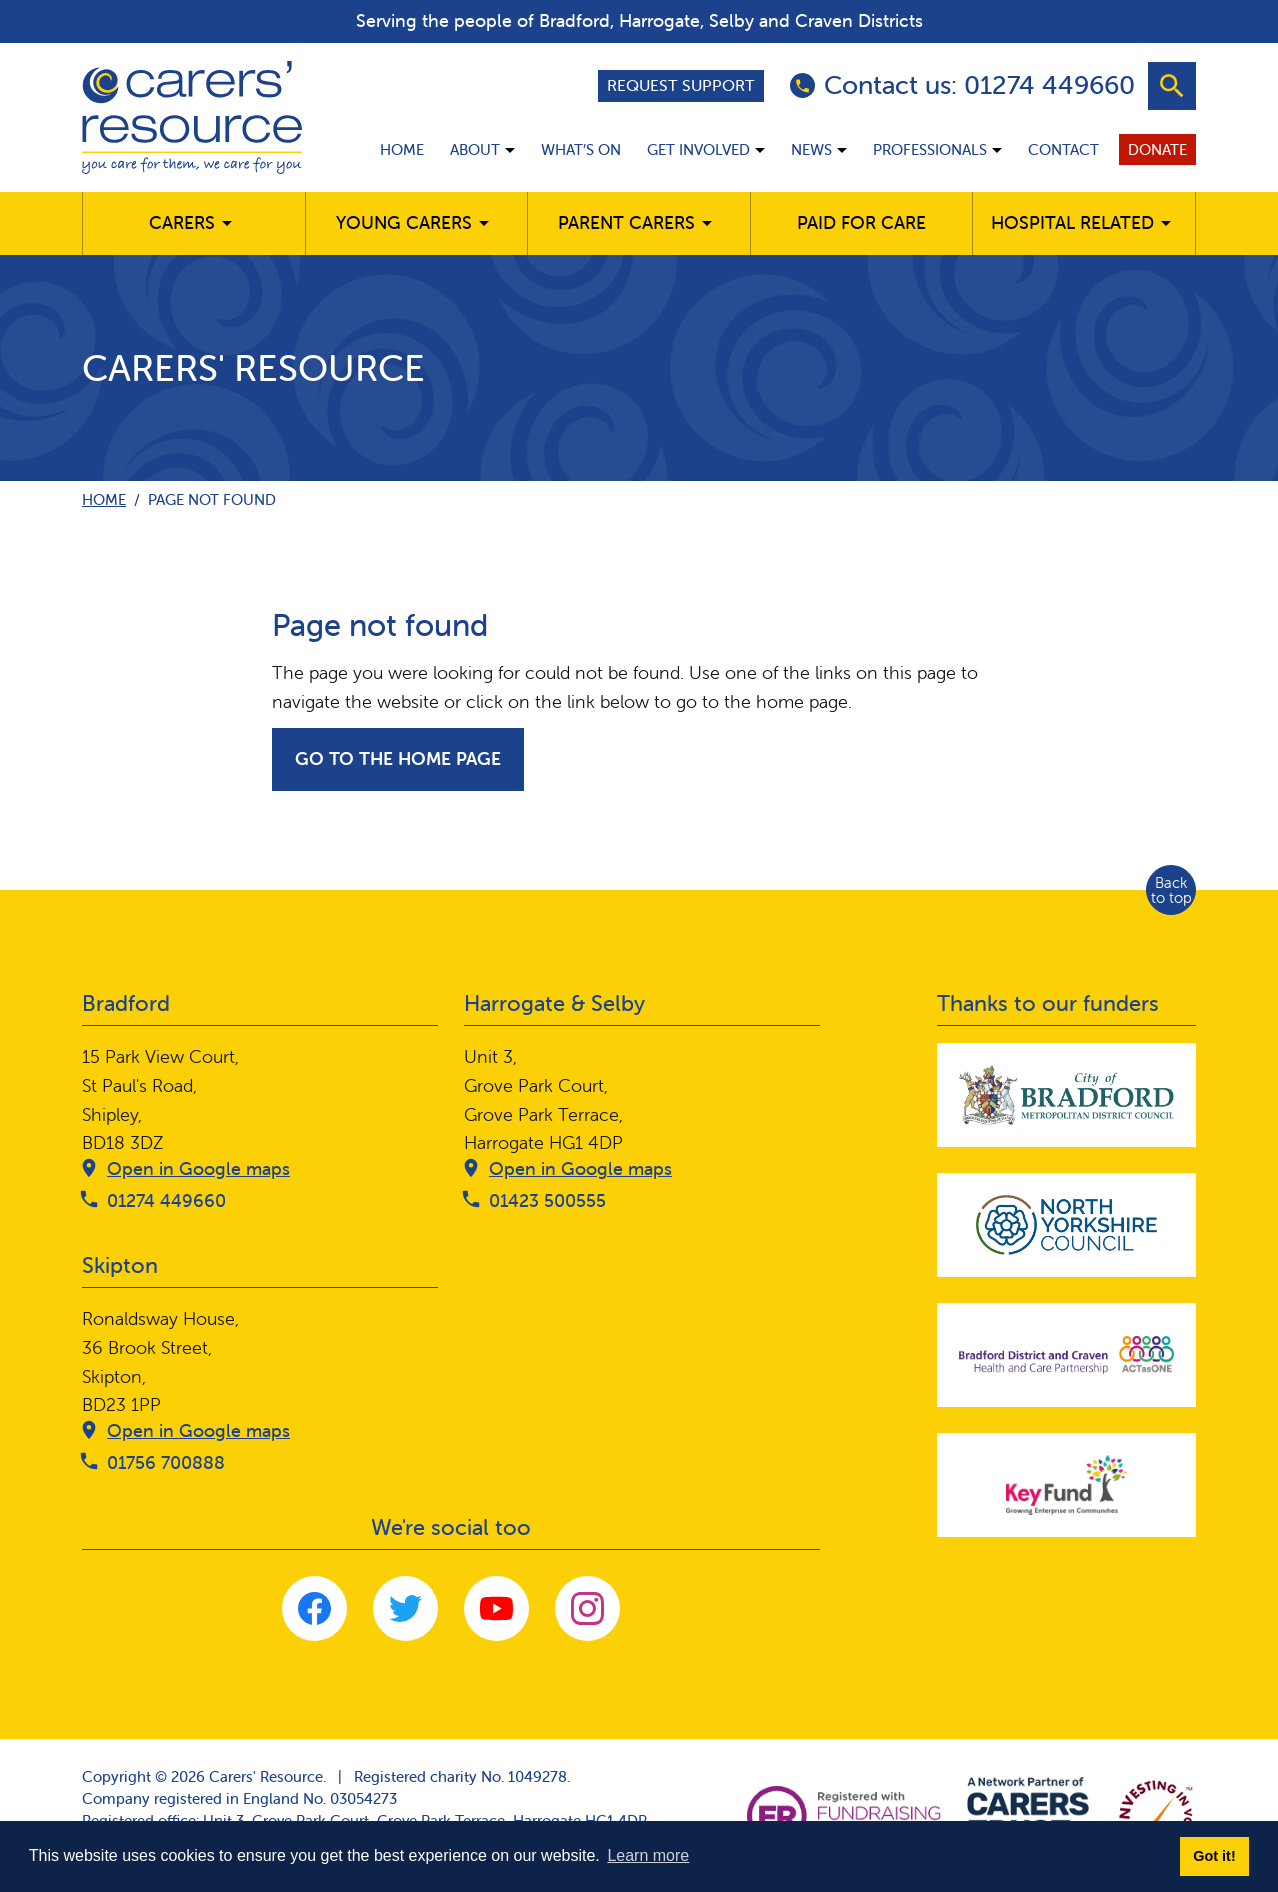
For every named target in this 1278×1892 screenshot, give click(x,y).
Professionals (930, 149)
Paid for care (861, 222)
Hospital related (1072, 222)
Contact (1063, 149)
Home (402, 149)
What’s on (581, 149)
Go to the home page (398, 758)
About (475, 149)
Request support (681, 85)
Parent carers (626, 222)
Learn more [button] (648, 1855)
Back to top (1171, 890)
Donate (1157, 149)
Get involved (698, 149)
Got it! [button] (1214, 1856)
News (811, 149)
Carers (182, 222)
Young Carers (404, 222)
